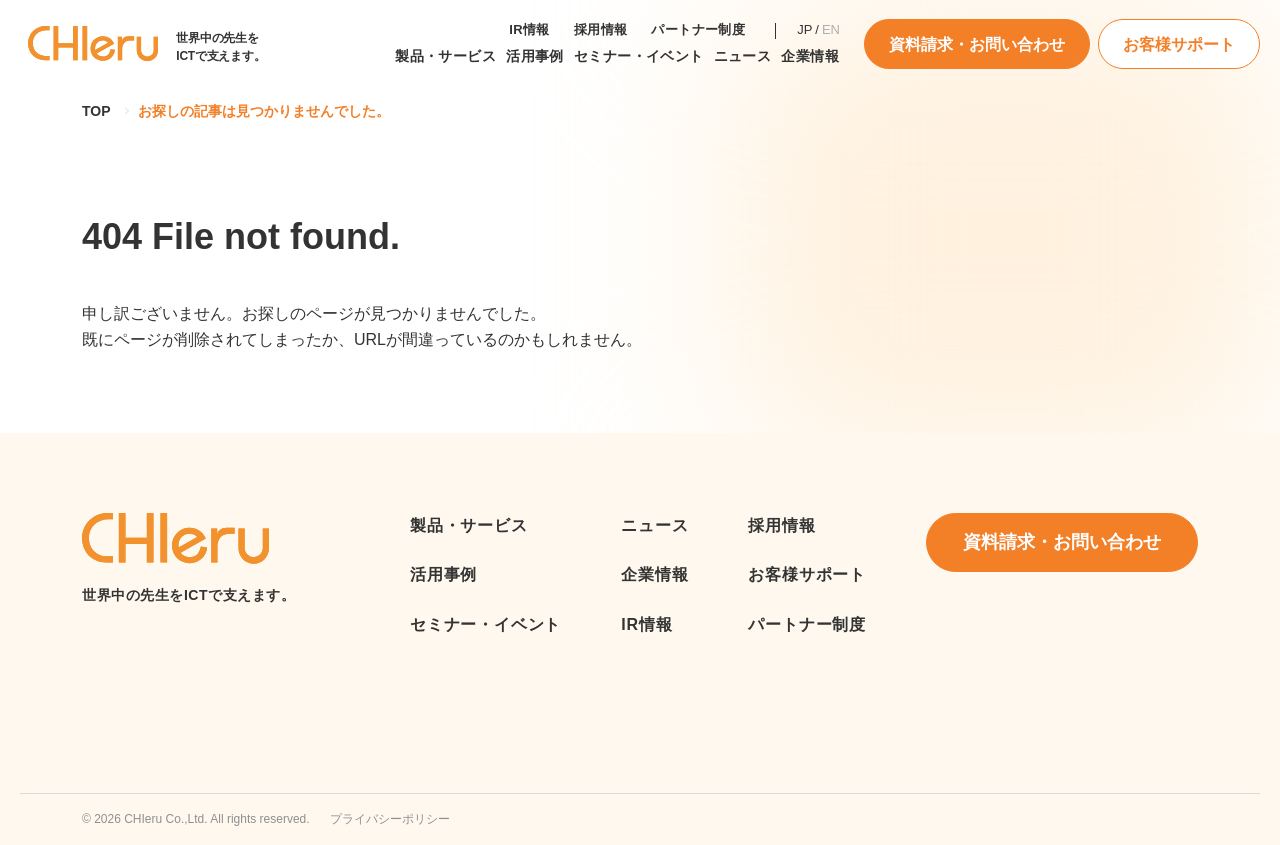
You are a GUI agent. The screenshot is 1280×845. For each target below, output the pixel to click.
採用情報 (601, 29)
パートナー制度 (698, 29)
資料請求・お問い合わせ (977, 44)
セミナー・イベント (639, 56)
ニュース (654, 525)
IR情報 (529, 29)
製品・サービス (445, 56)
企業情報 (810, 56)
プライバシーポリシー (390, 819)
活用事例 (535, 56)
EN (831, 29)
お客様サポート (1179, 44)
